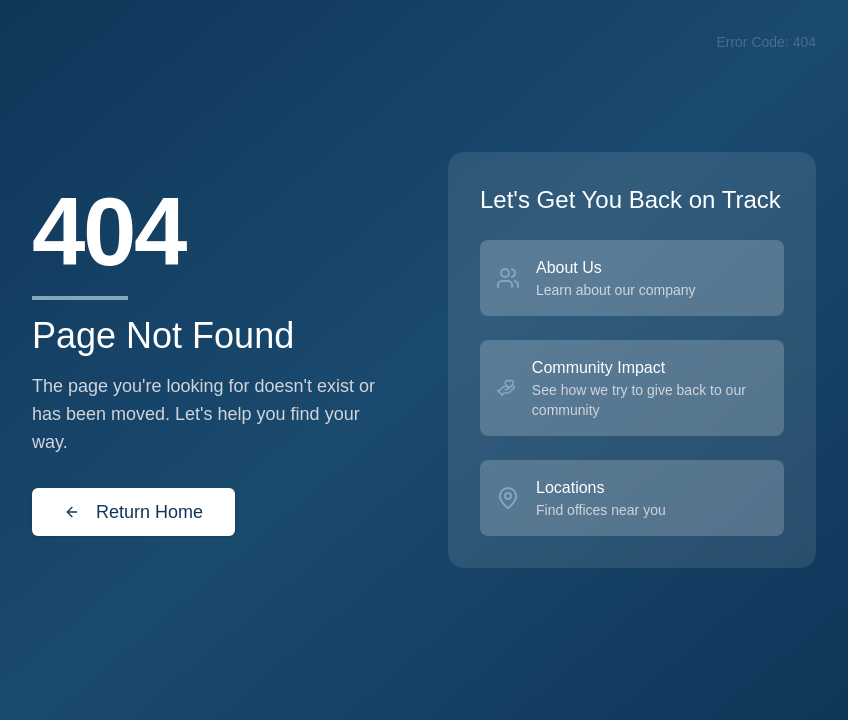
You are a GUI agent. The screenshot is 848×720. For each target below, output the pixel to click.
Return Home (133, 512)
